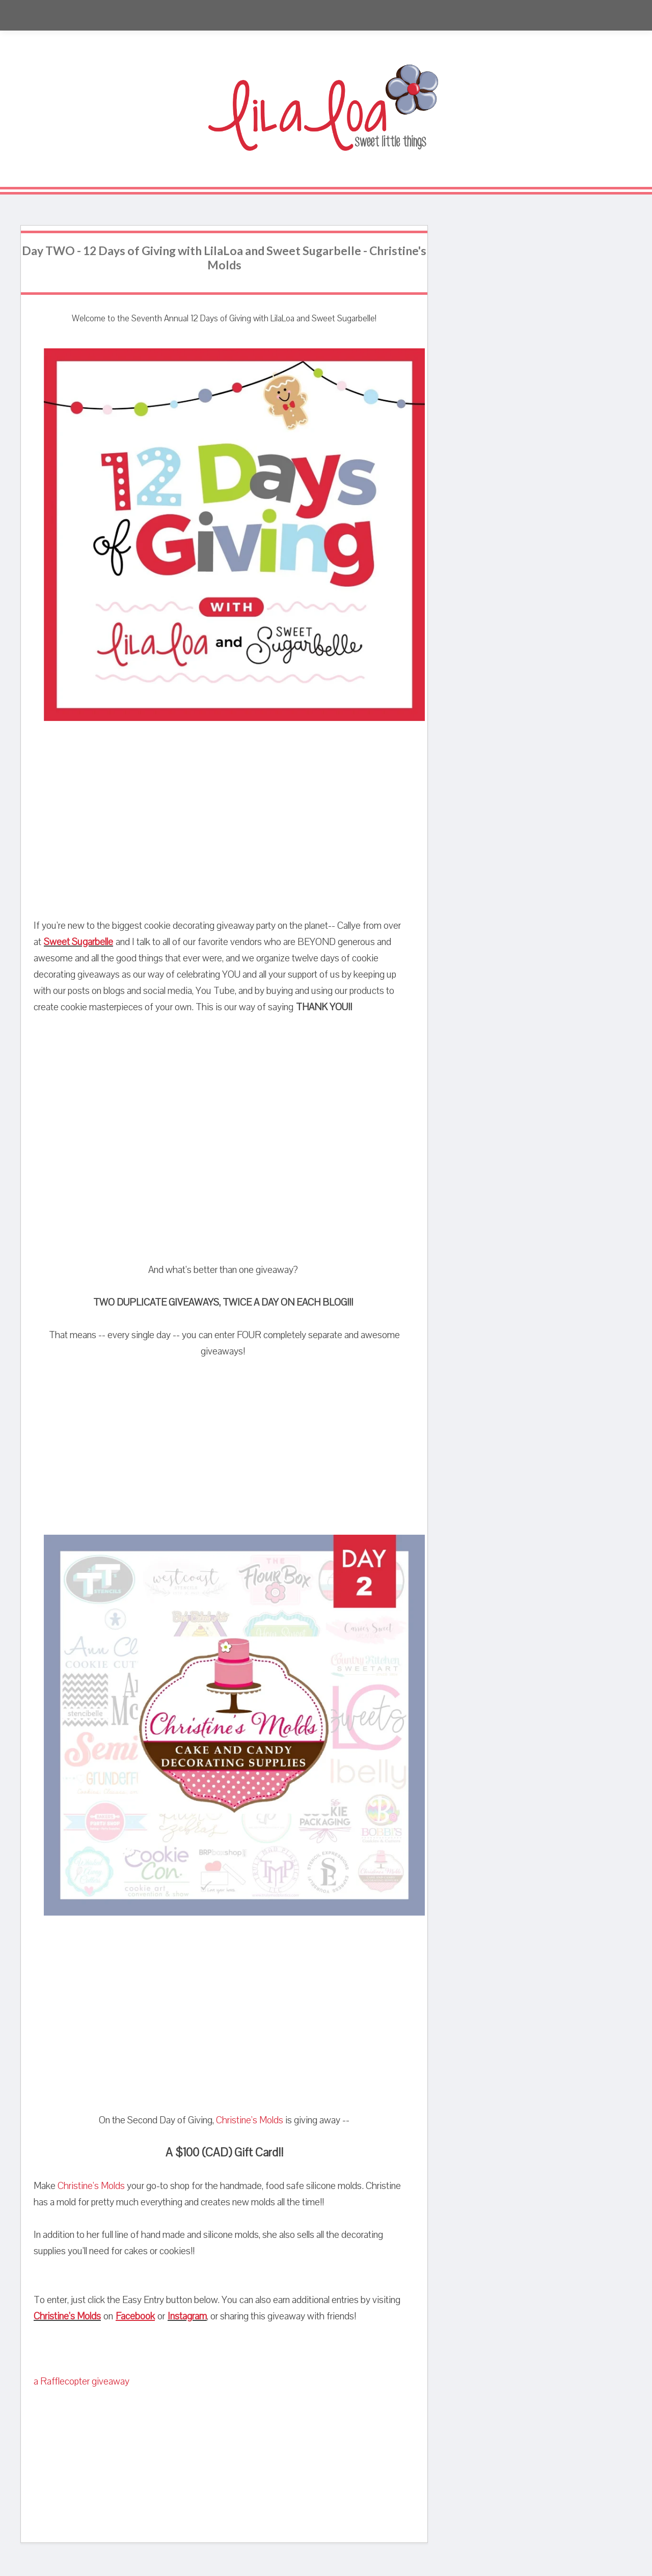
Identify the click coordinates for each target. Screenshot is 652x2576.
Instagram (187, 2316)
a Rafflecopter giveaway (81, 2381)
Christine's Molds (249, 2120)
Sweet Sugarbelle (78, 942)
